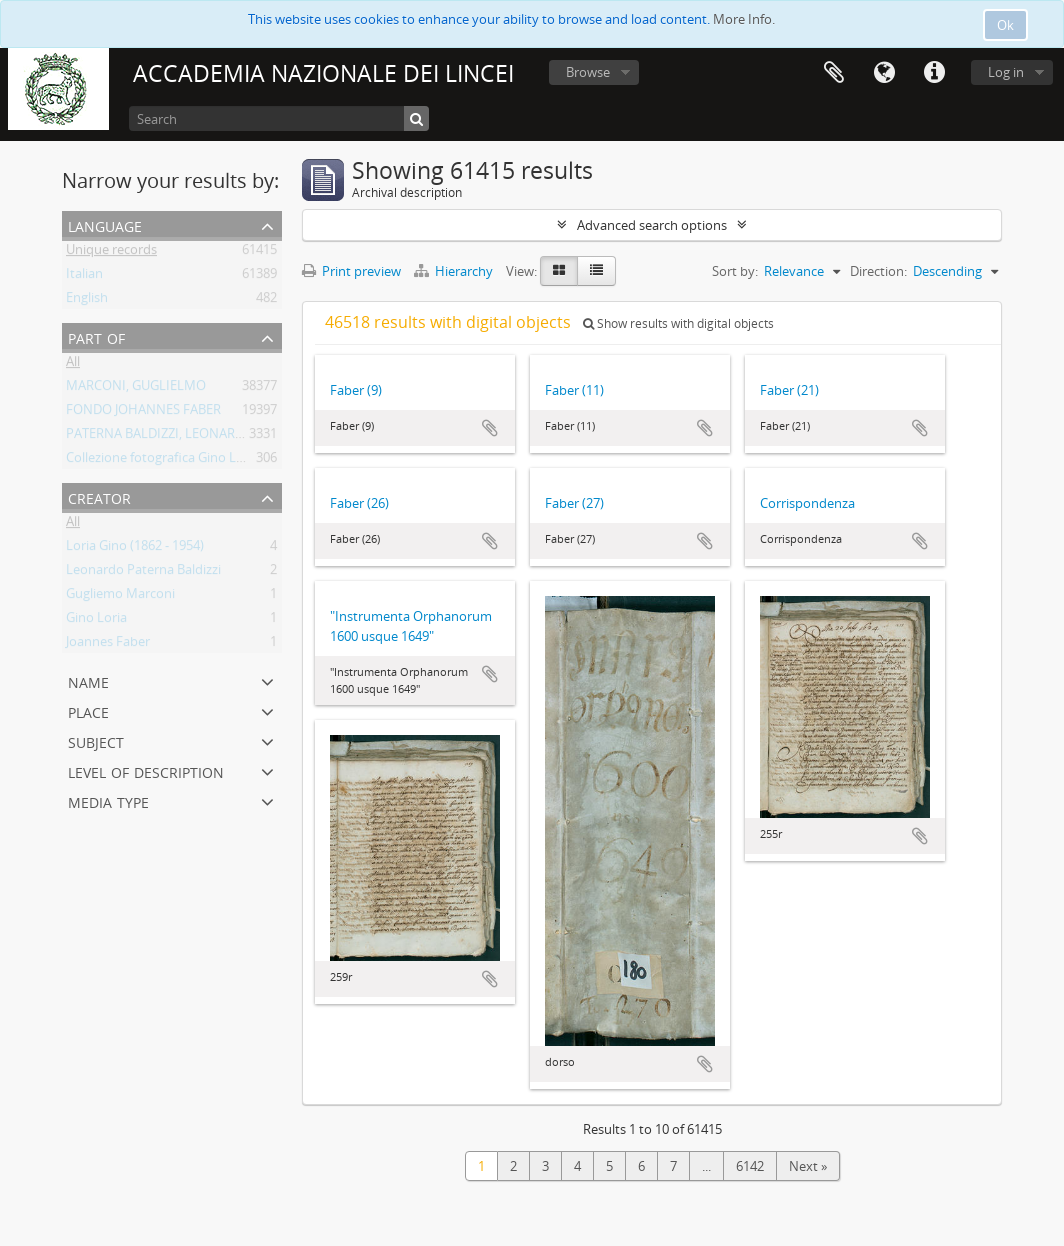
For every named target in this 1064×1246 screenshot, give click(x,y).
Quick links (934, 73)
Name (88, 680)
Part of (96, 336)
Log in (1006, 72)
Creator (99, 496)
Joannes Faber (108, 645)
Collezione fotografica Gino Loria (162, 461)
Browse (588, 72)
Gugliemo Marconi (120, 597)
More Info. (744, 19)
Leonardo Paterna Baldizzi (143, 573)
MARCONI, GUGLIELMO (136, 389)
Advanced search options (652, 225)
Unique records (111, 253)
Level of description (146, 770)
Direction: (878, 271)
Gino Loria (96, 621)
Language (884, 73)
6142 (750, 1166)
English (87, 301)
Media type (108, 800)
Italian (84, 277)
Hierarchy (455, 271)
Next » (808, 1166)
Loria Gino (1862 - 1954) (135, 549)
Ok (1005, 25)
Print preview (351, 271)
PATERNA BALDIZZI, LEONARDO (160, 437)
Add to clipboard (490, 428)
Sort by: (735, 271)
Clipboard (834, 73)
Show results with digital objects (678, 323)
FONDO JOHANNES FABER (143, 413)
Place (88, 710)
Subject (96, 740)
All (73, 365)
